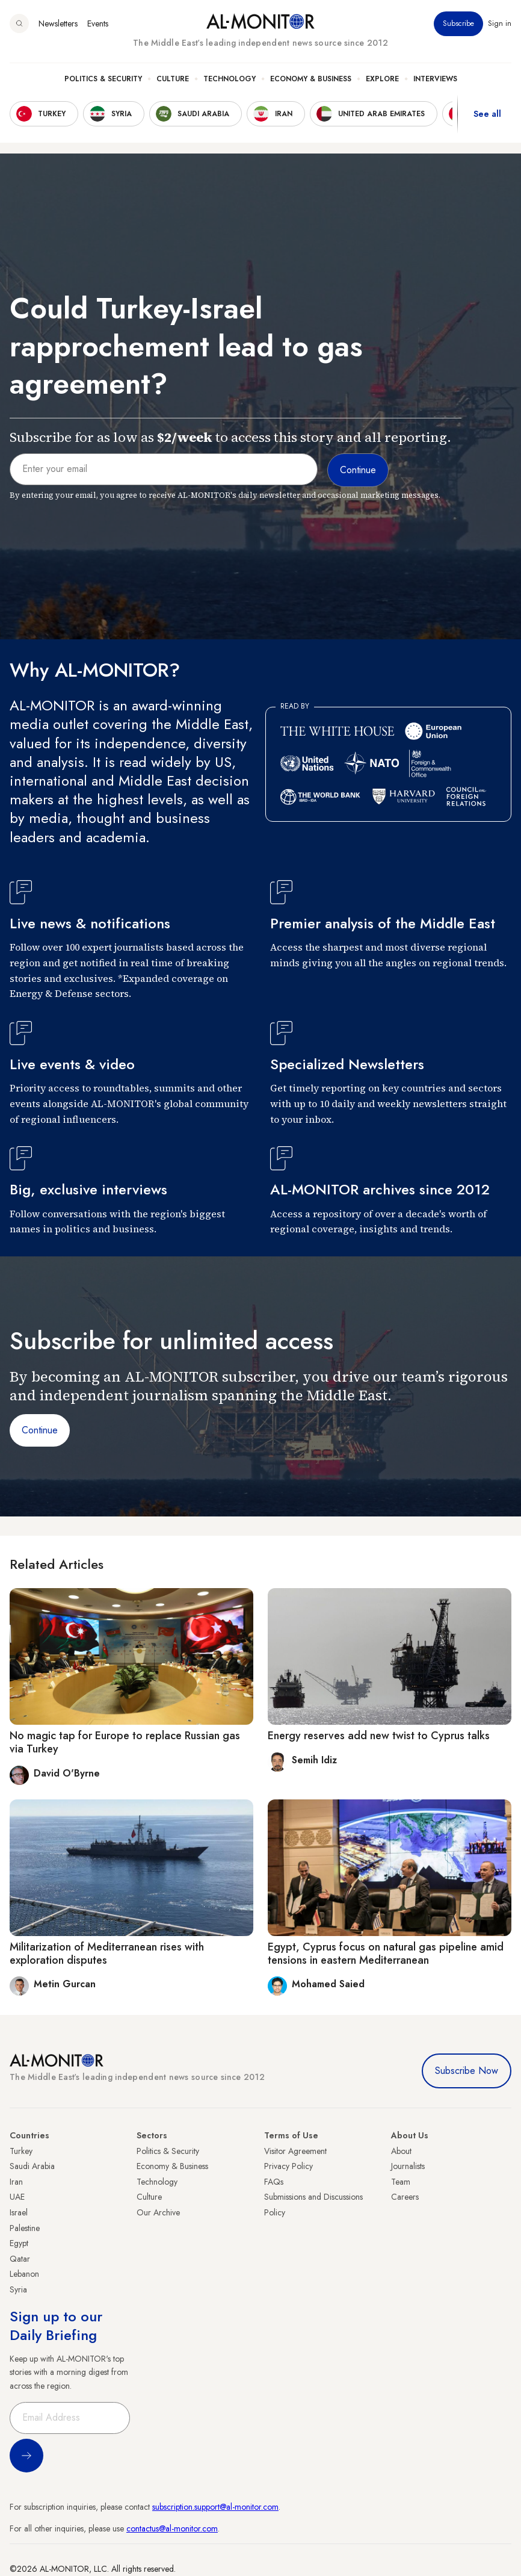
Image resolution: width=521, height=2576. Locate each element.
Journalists (408, 2166)
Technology (229, 78)
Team (400, 2182)
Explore (382, 78)
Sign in (499, 23)
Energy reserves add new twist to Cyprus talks (379, 1735)
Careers (405, 2197)
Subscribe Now (466, 2071)
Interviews (435, 78)
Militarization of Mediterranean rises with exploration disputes (107, 1953)
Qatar (20, 2259)
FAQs (273, 2182)
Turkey (21, 2151)
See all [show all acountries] (487, 114)
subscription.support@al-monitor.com (215, 2507)
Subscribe (458, 23)
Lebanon (24, 2274)
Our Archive (158, 2212)
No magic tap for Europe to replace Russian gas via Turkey (125, 1742)
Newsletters (58, 23)
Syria (18, 2289)
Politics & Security (103, 78)
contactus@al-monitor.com (172, 2528)
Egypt (19, 2243)
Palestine (25, 2228)
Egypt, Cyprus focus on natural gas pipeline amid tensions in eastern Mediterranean (386, 1953)
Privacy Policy (288, 2166)
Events (97, 23)
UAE (17, 2197)
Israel (19, 2212)
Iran (16, 2182)
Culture (172, 78)
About (401, 2151)
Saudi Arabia (32, 2166)
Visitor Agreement (295, 2151)
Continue (40, 1430)
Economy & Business (310, 78)
